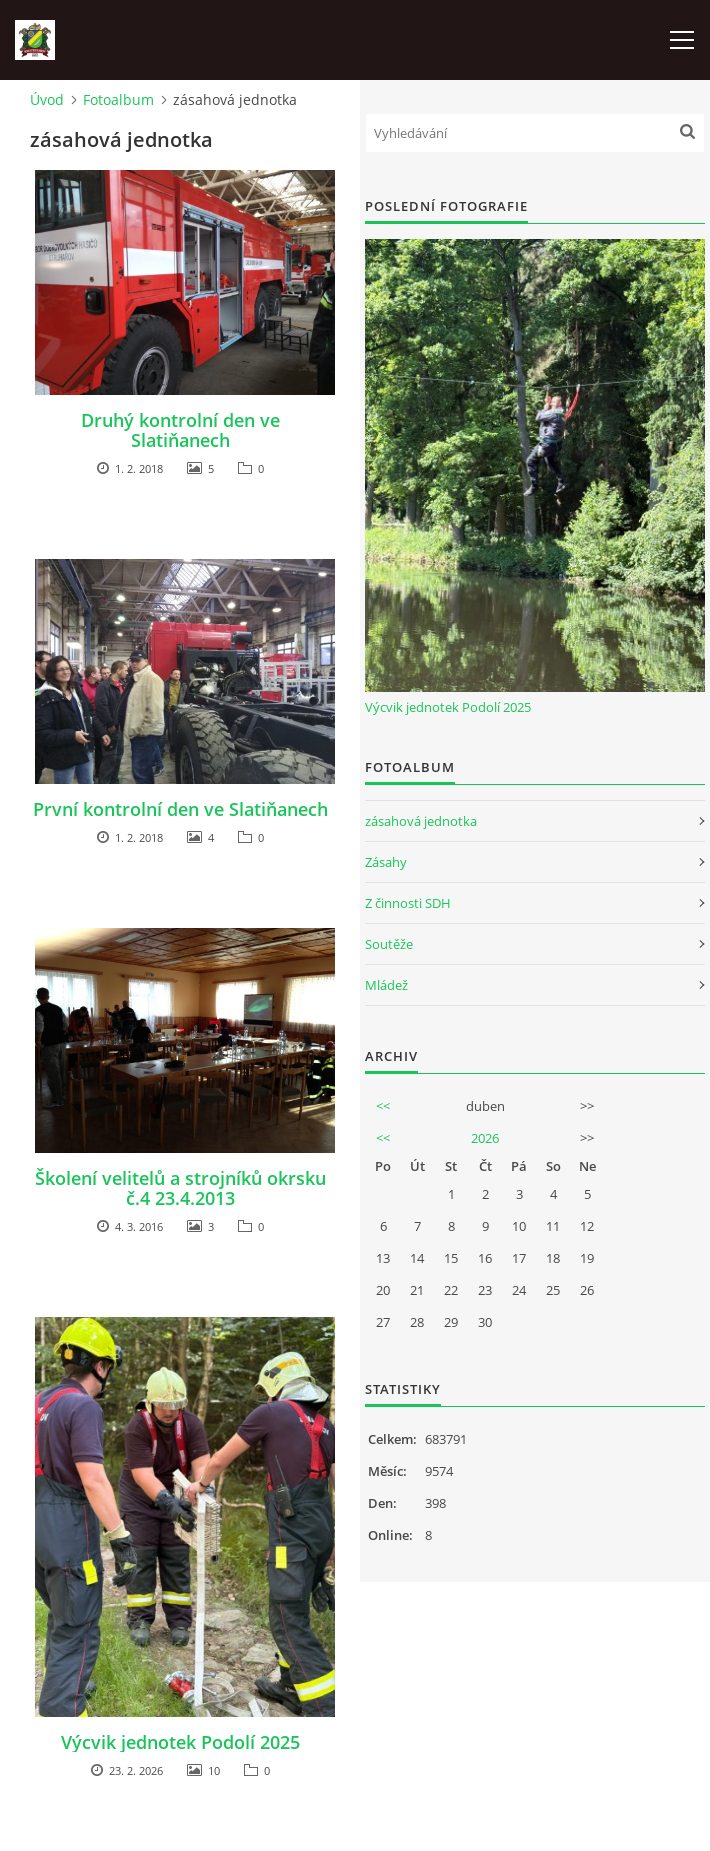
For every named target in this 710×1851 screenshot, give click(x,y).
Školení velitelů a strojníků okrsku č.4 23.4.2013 (180, 1188)
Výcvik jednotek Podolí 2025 (180, 1742)
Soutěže (389, 944)
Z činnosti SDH (408, 903)
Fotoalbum (118, 99)
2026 (485, 1138)
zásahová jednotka (421, 821)
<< (383, 1106)
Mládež (386, 985)
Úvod (47, 99)
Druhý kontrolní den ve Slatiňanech (180, 430)
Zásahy (386, 862)
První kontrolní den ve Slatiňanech (180, 809)
